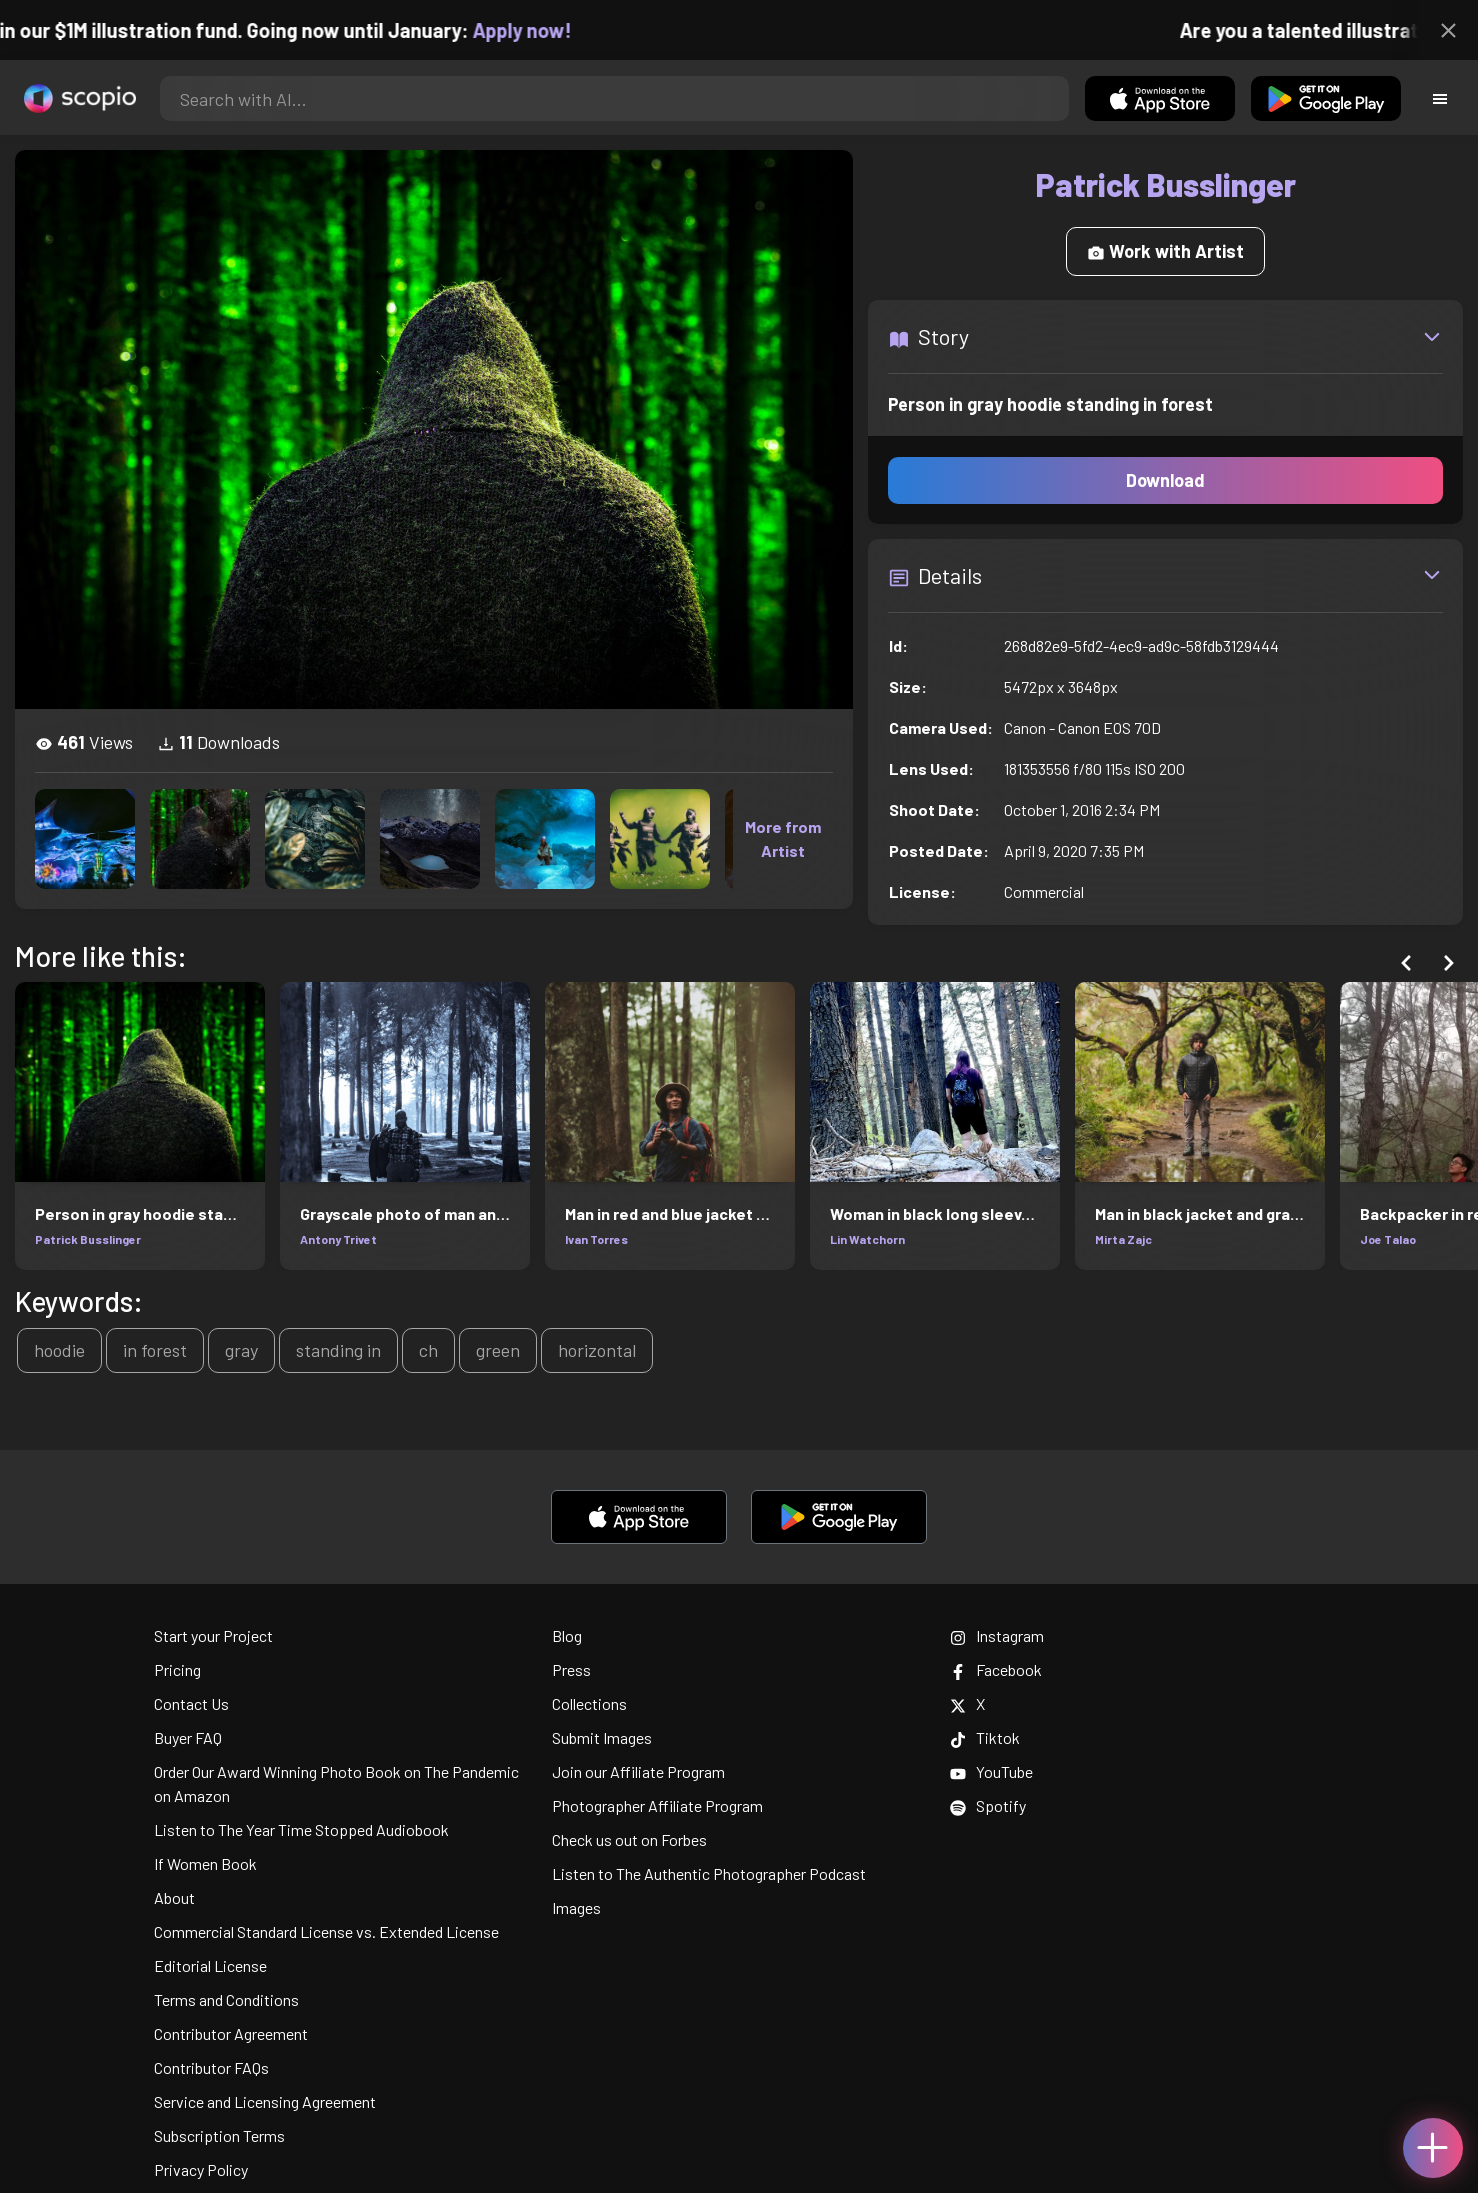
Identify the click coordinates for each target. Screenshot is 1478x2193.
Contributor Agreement (231, 2033)
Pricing (177, 1669)
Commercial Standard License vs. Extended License (326, 1931)
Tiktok (985, 1737)
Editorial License (210, 1965)
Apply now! (538, 30)
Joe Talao (1388, 1239)
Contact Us (191, 1703)
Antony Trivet (338, 1239)
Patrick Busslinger (88, 1239)
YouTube (991, 1771)
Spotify (988, 1805)
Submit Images (602, 1737)
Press (571, 1669)
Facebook (996, 1669)
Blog (567, 1635)
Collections (589, 1703)
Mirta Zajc (1123, 1239)
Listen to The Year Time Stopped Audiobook (301, 1829)
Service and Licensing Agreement (265, 2101)
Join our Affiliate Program (638, 1771)
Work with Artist (1165, 251)
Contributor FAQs (211, 2067)
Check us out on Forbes (629, 1839)
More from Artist (783, 838)
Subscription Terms (219, 2135)
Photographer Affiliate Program (657, 1805)
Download (1165, 480)
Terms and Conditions (226, 1999)
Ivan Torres (596, 1239)
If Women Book (205, 1863)
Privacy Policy (201, 2169)
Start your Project (213, 1635)
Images (576, 1907)
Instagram (997, 1635)
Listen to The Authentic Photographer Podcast (709, 1873)
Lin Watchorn (867, 1239)
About (174, 1897)
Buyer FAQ (188, 1737)
